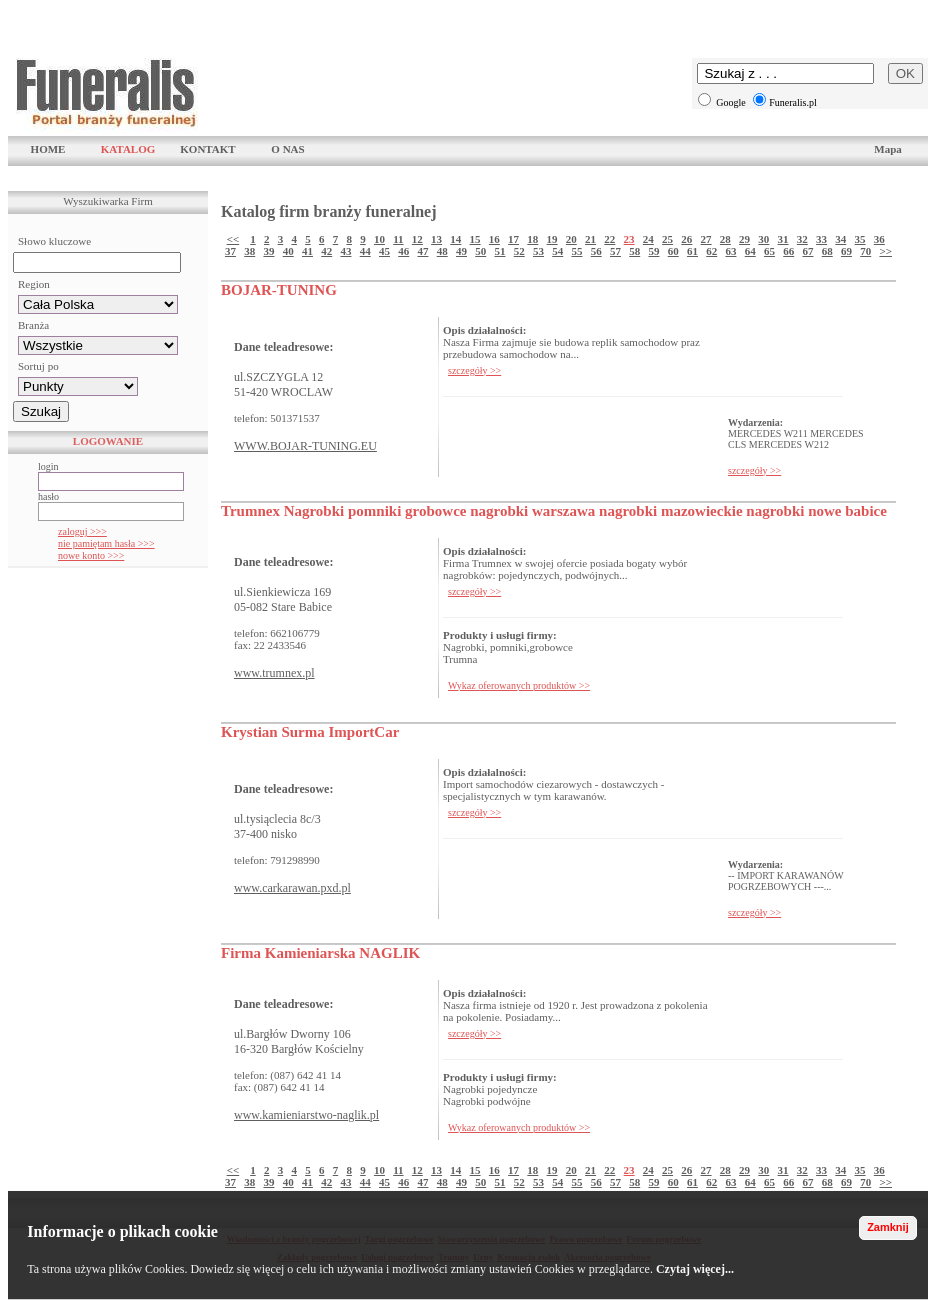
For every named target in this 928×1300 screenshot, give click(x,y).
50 (480, 251)
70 (865, 251)
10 (379, 239)
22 (609, 239)
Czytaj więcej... (695, 1269)
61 (692, 251)
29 (744, 239)
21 (590, 239)
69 (846, 251)
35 (860, 239)
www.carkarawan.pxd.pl (292, 888)
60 (673, 251)
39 (268, 251)
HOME (48, 149)
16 (494, 239)
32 (802, 239)
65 (769, 251)
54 (557, 251)
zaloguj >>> (82, 531)
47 (422, 251)
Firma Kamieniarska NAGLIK (320, 953)
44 (365, 251)
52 (519, 251)
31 (783, 239)
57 (615, 251)
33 (821, 239)
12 (417, 239)
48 (442, 251)
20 (571, 239)
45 (384, 251)
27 (706, 239)
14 (455, 239)
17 (513, 239)
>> (885, 251)
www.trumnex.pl (274, 673)
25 (667, 239)
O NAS (287, 149)
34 (840, 239)
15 (475, 239)
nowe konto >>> (91, 555)
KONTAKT (207, 149)
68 (827, 251)
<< (233, 239)
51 (499, 251)
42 (326, 251)
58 (634, 251)
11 (398, 239)
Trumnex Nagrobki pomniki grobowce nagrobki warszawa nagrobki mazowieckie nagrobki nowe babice (554, 511)
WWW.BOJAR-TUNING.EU (305, 446)
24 (648, 239)
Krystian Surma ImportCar (310, 732)
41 (307, 251)
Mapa (888, 149)
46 (403, 251)
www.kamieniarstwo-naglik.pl (306, 1115)
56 (596, 251)
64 (750, 251)
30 (763, 239)
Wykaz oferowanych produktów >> (519, 685)
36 (879, 239)
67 (807, 251)
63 (730, 251)
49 (461, 251)
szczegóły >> (474, 370)
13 (436, 239)
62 (711, 251)
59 (653, 251)
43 (345, 251)
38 (249, 251)
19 (552, 239)
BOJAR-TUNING (279, 290)
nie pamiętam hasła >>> (106, 543)
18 (532, 239)
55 (576, 251)
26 (686, 239)
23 (629, 239)
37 (230, 251)
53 (538, 251)
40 (288, 251)
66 (788, 251)
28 (725, 239)
